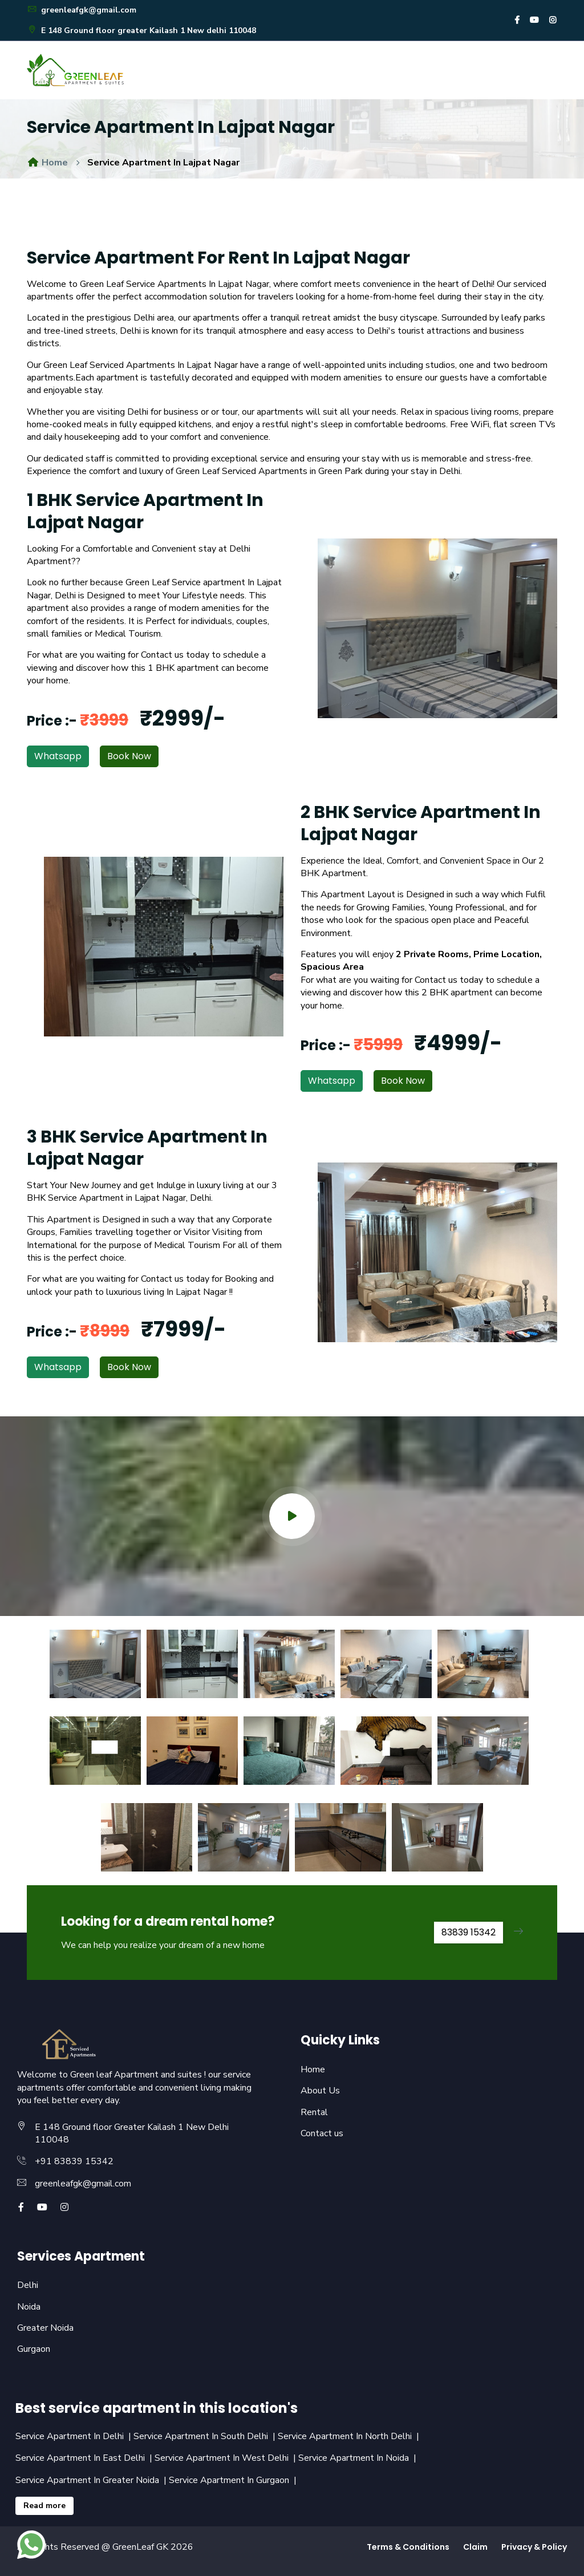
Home (47, 162)
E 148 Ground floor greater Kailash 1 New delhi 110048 (141, 30)
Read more (44, 2505)
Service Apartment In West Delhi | (226, 2458)
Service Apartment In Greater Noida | (92, 2480)
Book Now (129, 756)
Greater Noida (45, 2328)
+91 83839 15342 (74, 2161)
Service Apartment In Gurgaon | (234, 2480)
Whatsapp (58, 756)
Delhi (27, 2285)
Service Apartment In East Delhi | (85, 2458)
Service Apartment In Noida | (358, 2458)
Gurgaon (33, 2349)
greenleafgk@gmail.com (81, 10)
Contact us (322, 2133)
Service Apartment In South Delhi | (205, 2436)
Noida (28, 2306)
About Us (320, 2090)
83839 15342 (468, 1932)
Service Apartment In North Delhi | (349, 2436)
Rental (314, 2112)
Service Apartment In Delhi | (74, 2436)
